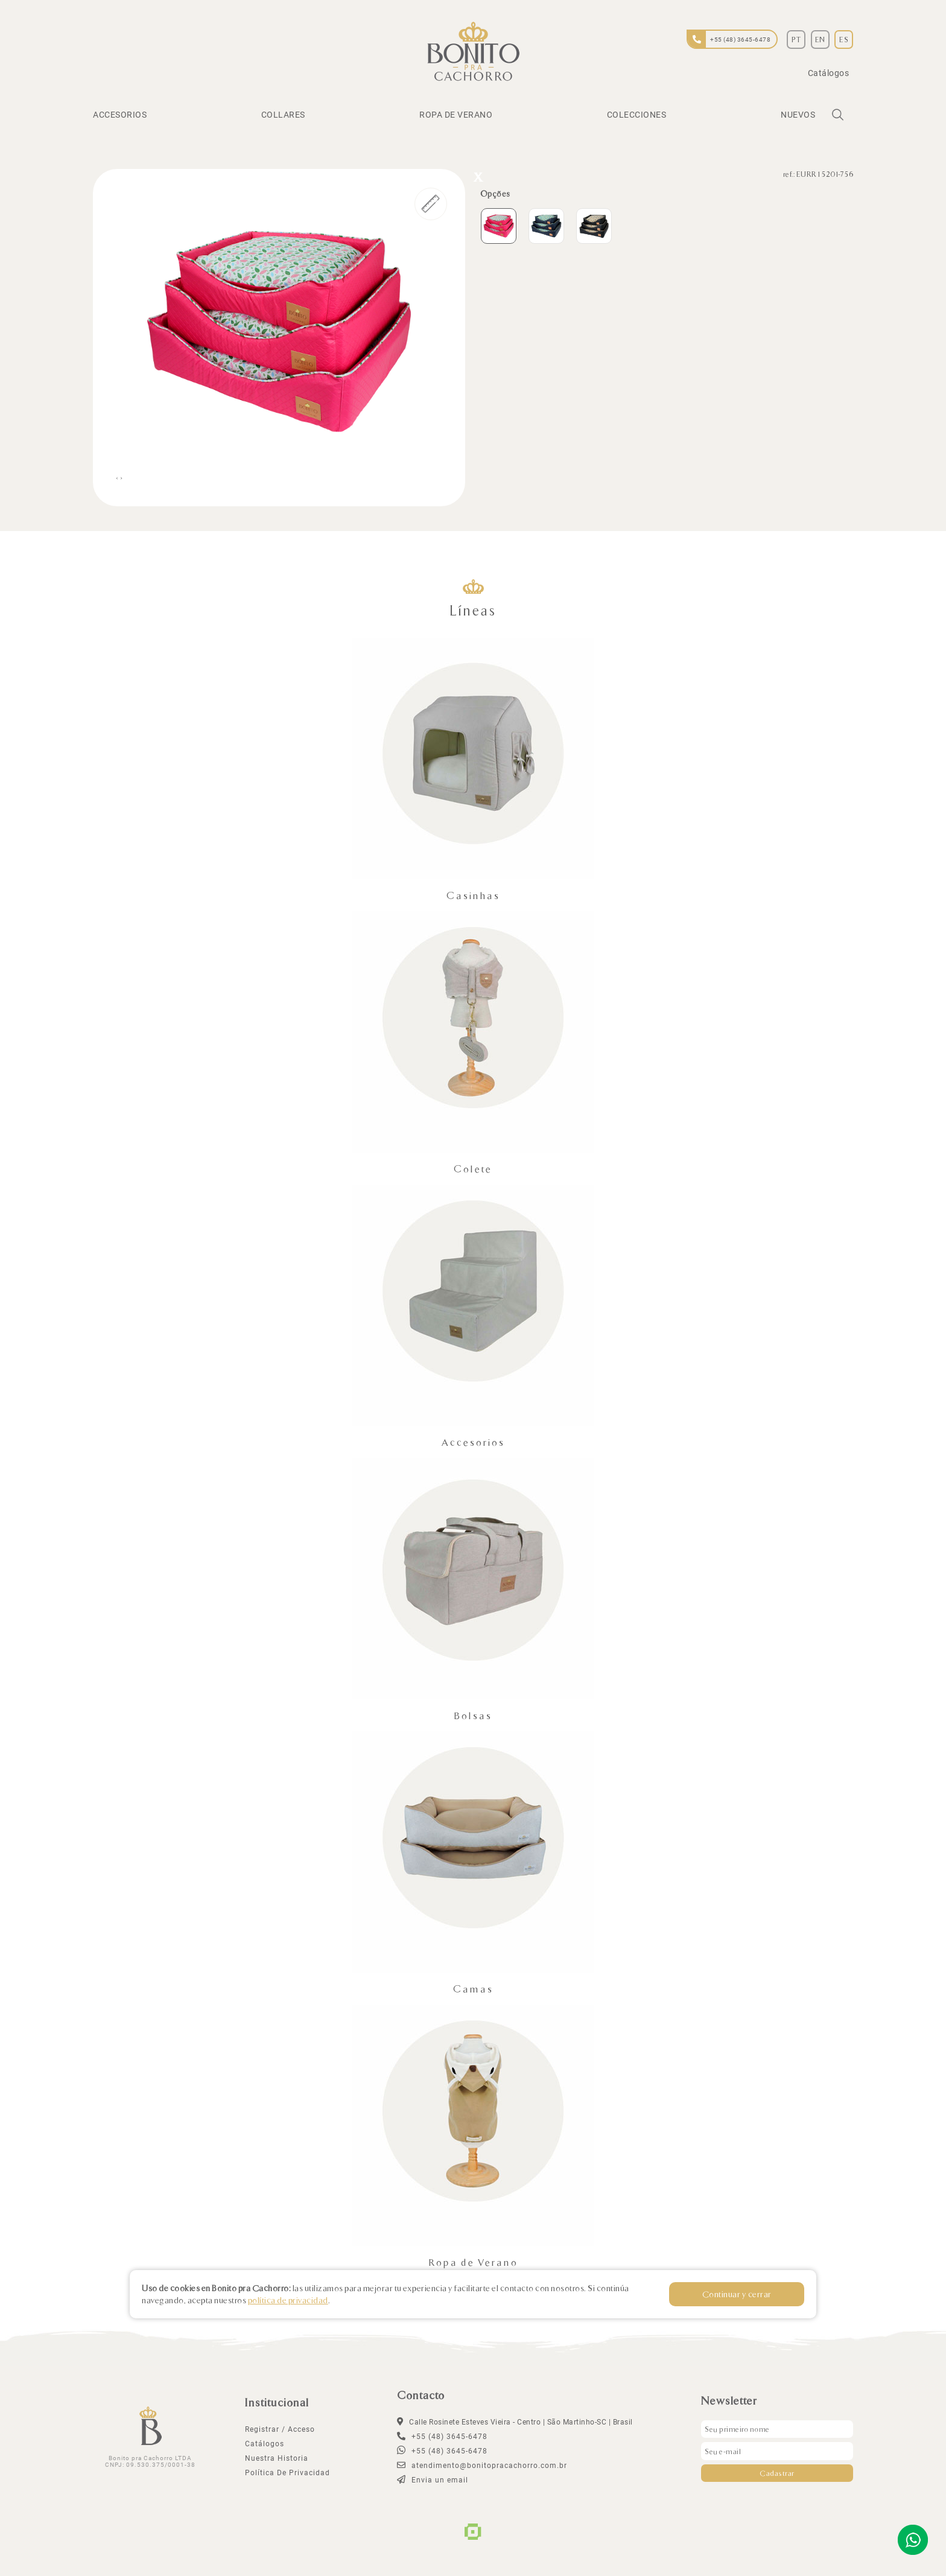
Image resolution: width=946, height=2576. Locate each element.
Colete (473, 1168)
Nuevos (798, 114)
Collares (283, 114)
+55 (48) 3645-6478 (442, 2451)
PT (796, 39)
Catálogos (828, 73)
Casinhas (473, 895)
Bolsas (473, 1715)
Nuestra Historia (276, 2458)
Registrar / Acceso (280, 2429)
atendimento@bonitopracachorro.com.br (482, 2465)
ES (843, 39)
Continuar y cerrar (738, 2294)
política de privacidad (287, 2473)
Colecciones (637, 114)
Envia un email (432, 2480)
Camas (473, 1988)
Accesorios (120, 114)
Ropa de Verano (455, 114)
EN (820, 39)
